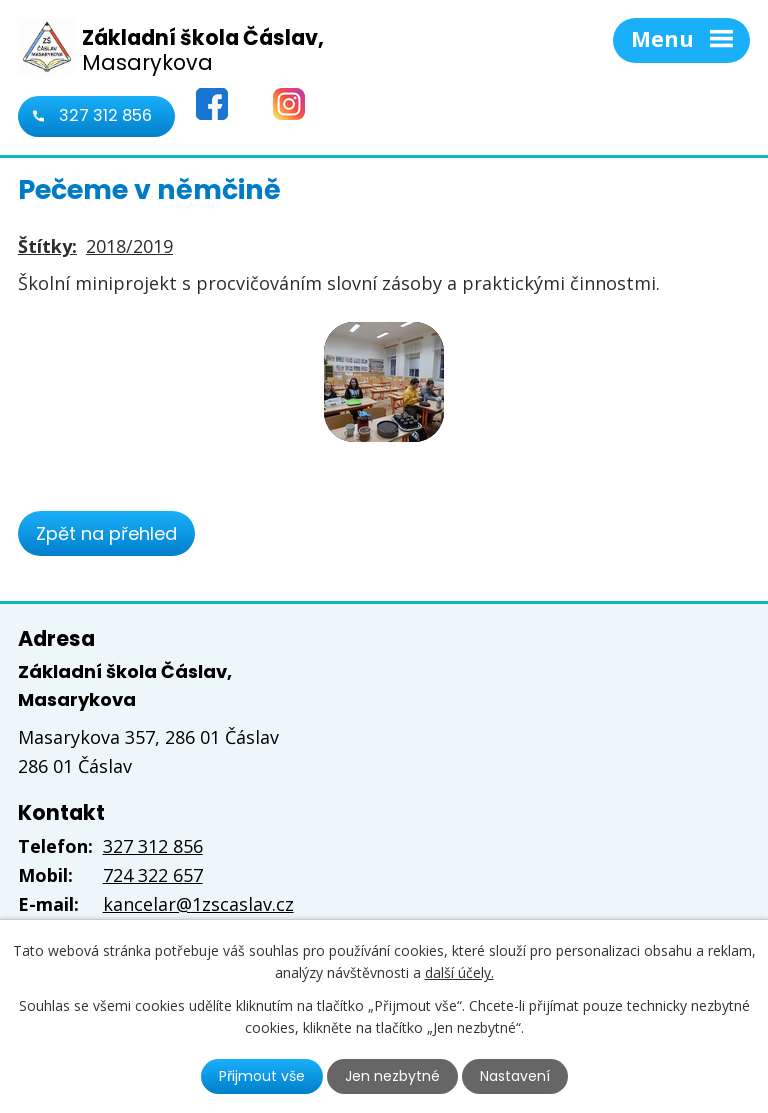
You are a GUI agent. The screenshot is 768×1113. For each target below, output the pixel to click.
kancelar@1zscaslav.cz (198, 904)
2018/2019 (129, 246)
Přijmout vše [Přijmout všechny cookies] (262, 1076)
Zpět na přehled (106, 533)
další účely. (459, 972)
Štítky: (47, 246)
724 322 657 (153, 875)
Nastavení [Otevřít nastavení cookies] (515, 1076)
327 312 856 (105, 115)
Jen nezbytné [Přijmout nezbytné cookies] (392, 1076)
